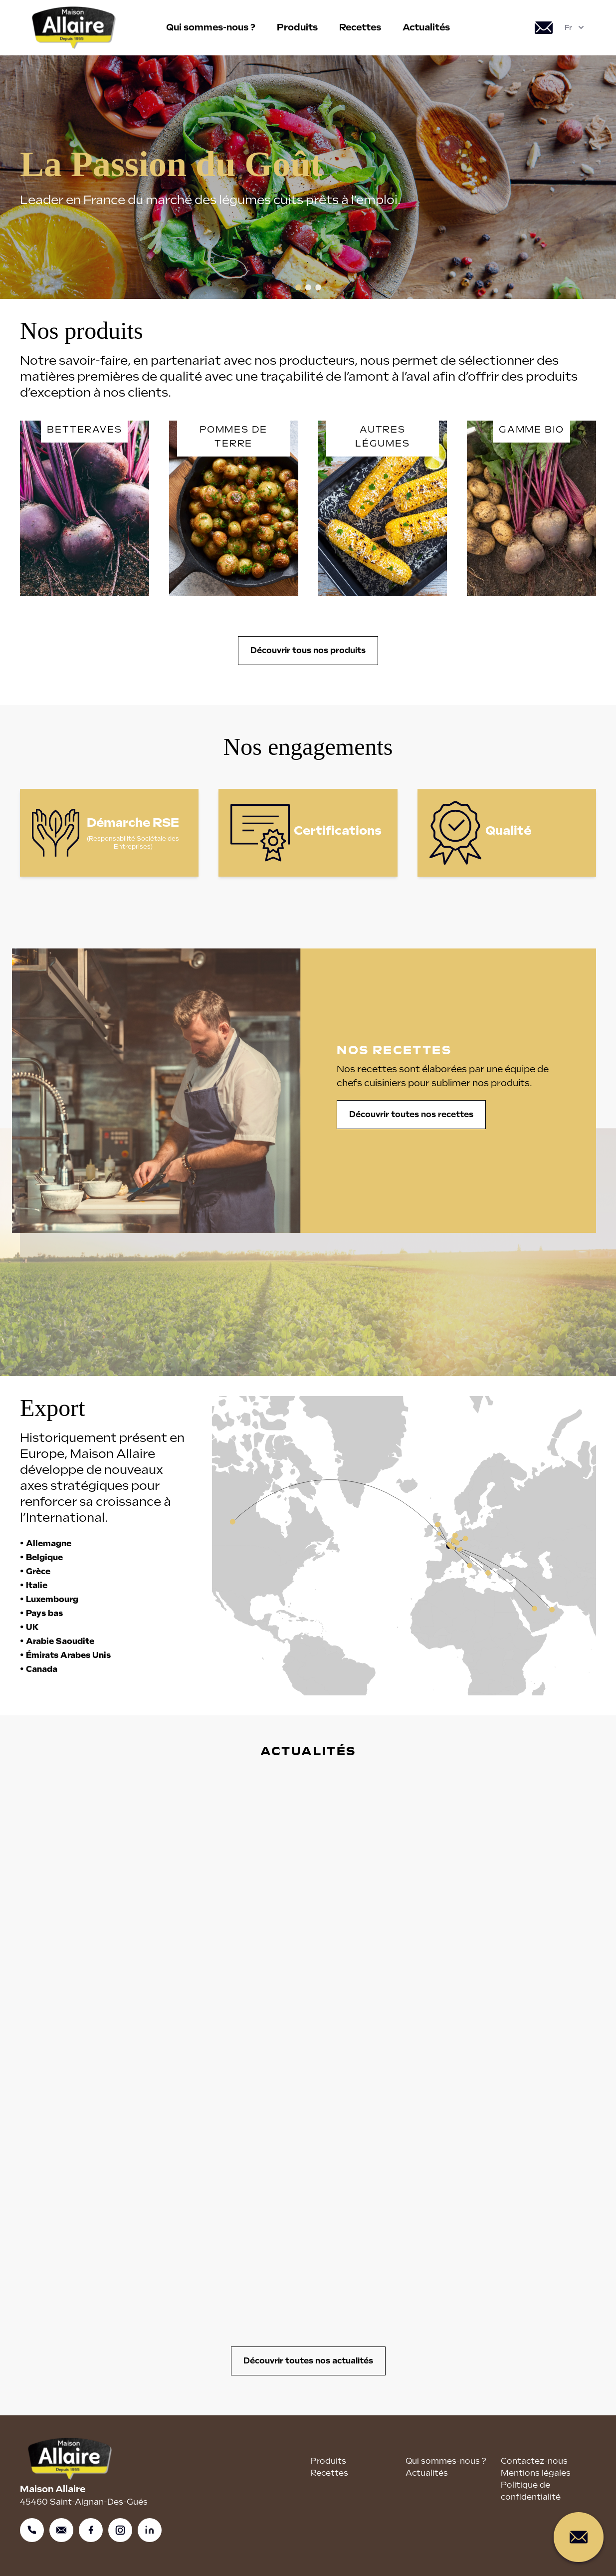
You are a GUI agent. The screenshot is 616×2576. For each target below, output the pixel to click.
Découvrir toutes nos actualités (308, 2360)
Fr (575, 27)
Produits (297, 27)
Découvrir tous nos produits (308, 650)
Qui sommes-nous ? (210, 27)
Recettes (360, 27)
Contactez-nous (534, 2461)
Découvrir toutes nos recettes (417, 1114)
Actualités (426, 27)
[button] (298, 287)
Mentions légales (536, 2473)
